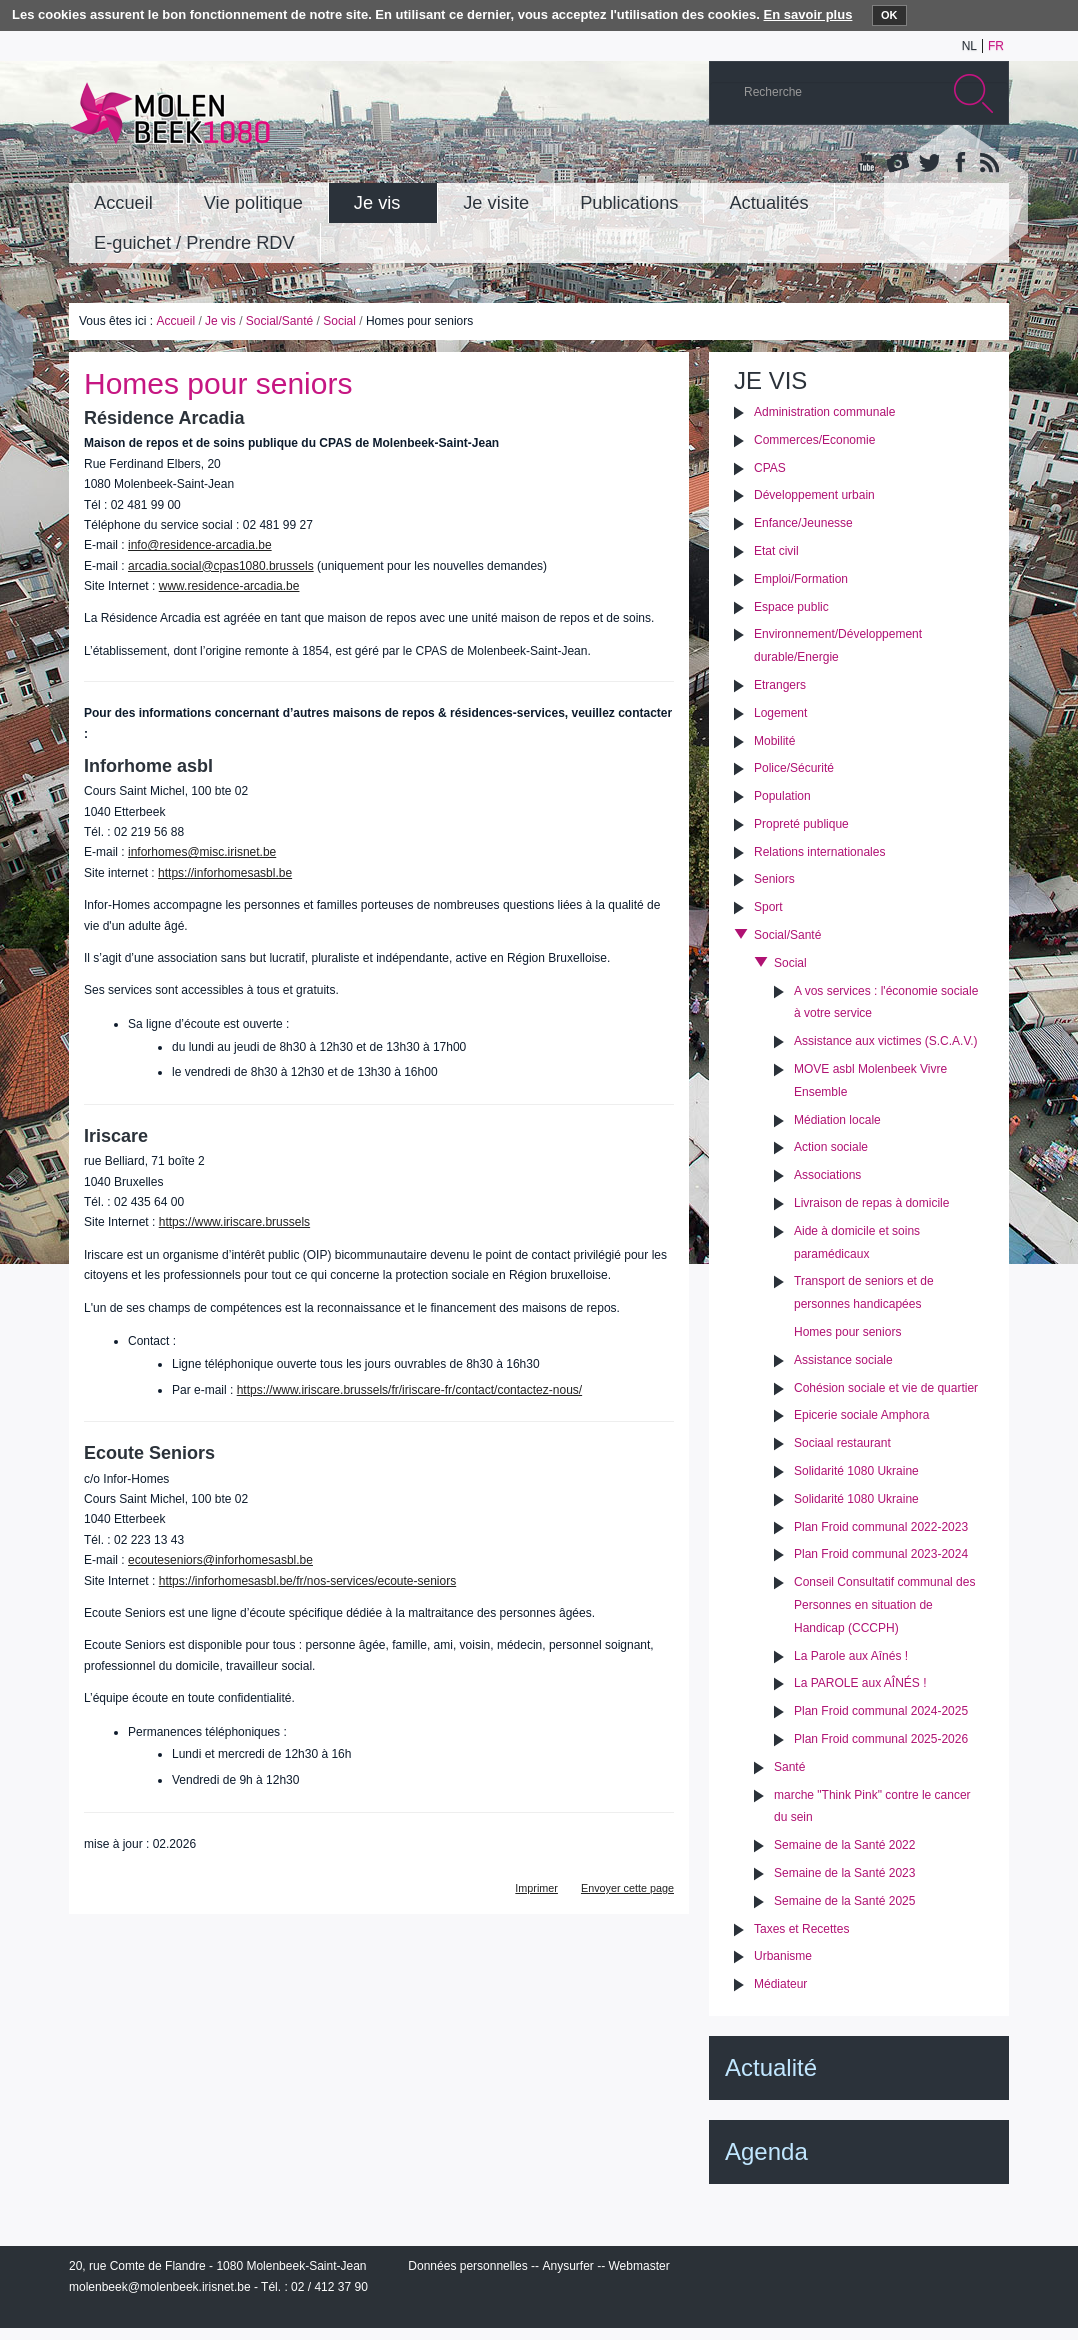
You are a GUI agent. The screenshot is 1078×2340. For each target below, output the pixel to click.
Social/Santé (279, 321)
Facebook (958, 164)
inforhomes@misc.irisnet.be (202, 852)
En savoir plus (808, 14)
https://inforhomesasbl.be (225, 873)
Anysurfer (567, 2266)
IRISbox (859, 2270)
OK (889, 15)
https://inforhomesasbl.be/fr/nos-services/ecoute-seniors (307, 1581)
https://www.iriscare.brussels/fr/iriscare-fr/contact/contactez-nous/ (409, 1390)
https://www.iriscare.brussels (234, 1222)
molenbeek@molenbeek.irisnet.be (160, 2287)
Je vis (220, 321)
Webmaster (639, 2266)
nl (969, 46)
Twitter (928, 164)
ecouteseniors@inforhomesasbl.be (220, 1560)
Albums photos (898, 164)
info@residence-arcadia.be (200, 545)
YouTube (868, 164)
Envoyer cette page (627, 1888)
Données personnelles (467, 2266)
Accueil (175, 321)
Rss (988, 164)
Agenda (766, 2151)
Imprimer (536, 1888)
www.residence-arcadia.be (229, 586)
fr (996, 46)
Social (339, 321)
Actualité (771, 2067)
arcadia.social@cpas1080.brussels (221, 566)
